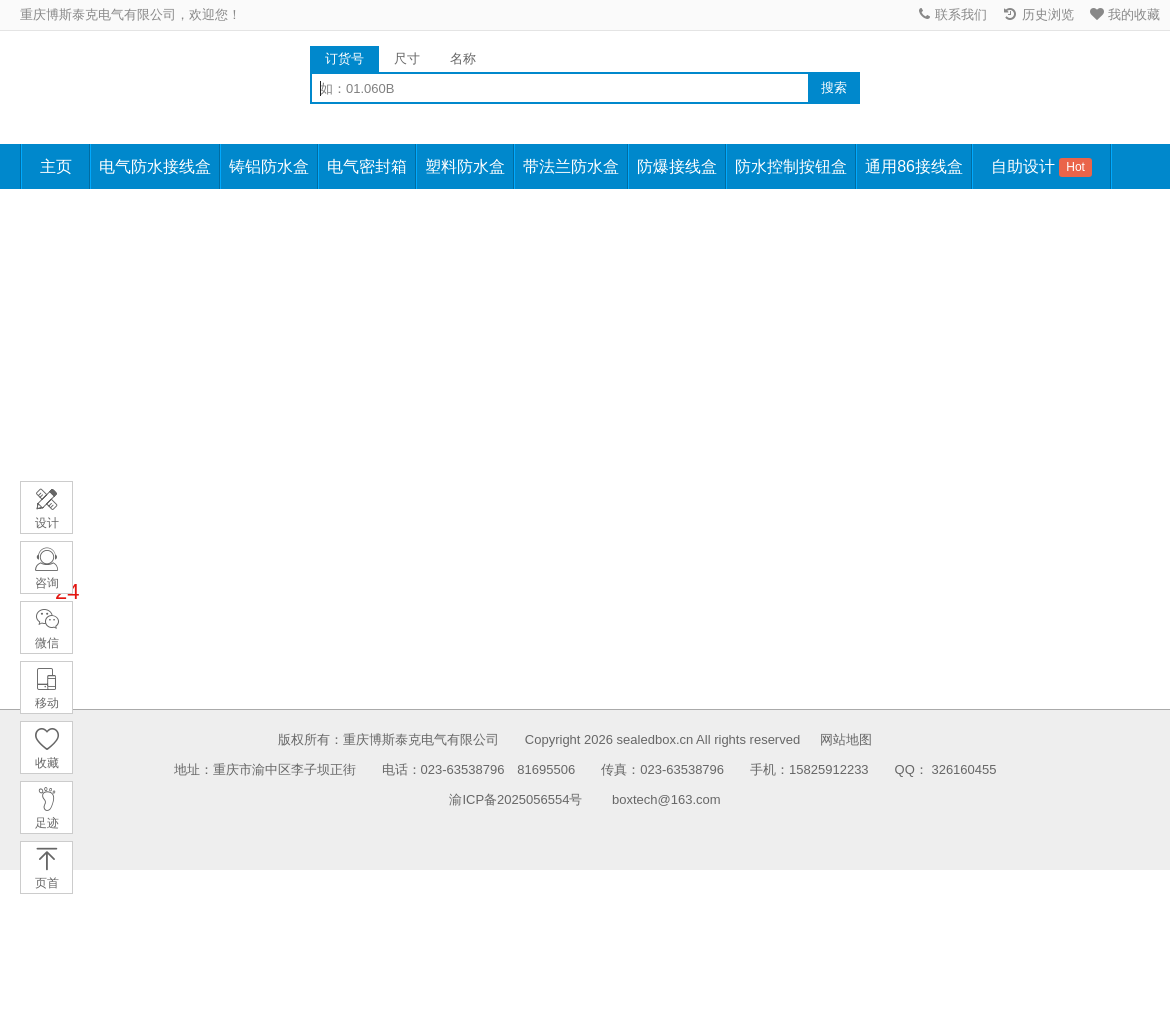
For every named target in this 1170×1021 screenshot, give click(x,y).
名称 (463, 58)
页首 (47, 868)
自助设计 (1042, 167)
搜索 (834, 87)
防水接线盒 (145, 79)
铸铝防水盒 (269, 166)
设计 (47, 508)
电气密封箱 (367, 166)
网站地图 (846, 739)
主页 (56, 166)
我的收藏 (1125, 14)
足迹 (47, 808)
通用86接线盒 (914, 166)
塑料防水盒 (465, 166)
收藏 (47, 748)
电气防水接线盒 (155, 166)
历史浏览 (1039, 14)
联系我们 (953, 14)
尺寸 (407, 58)
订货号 (344, 58)
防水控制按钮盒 (791, 166)
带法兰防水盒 (571, 166)
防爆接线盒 (677, 166)
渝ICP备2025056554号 (517, 799)
